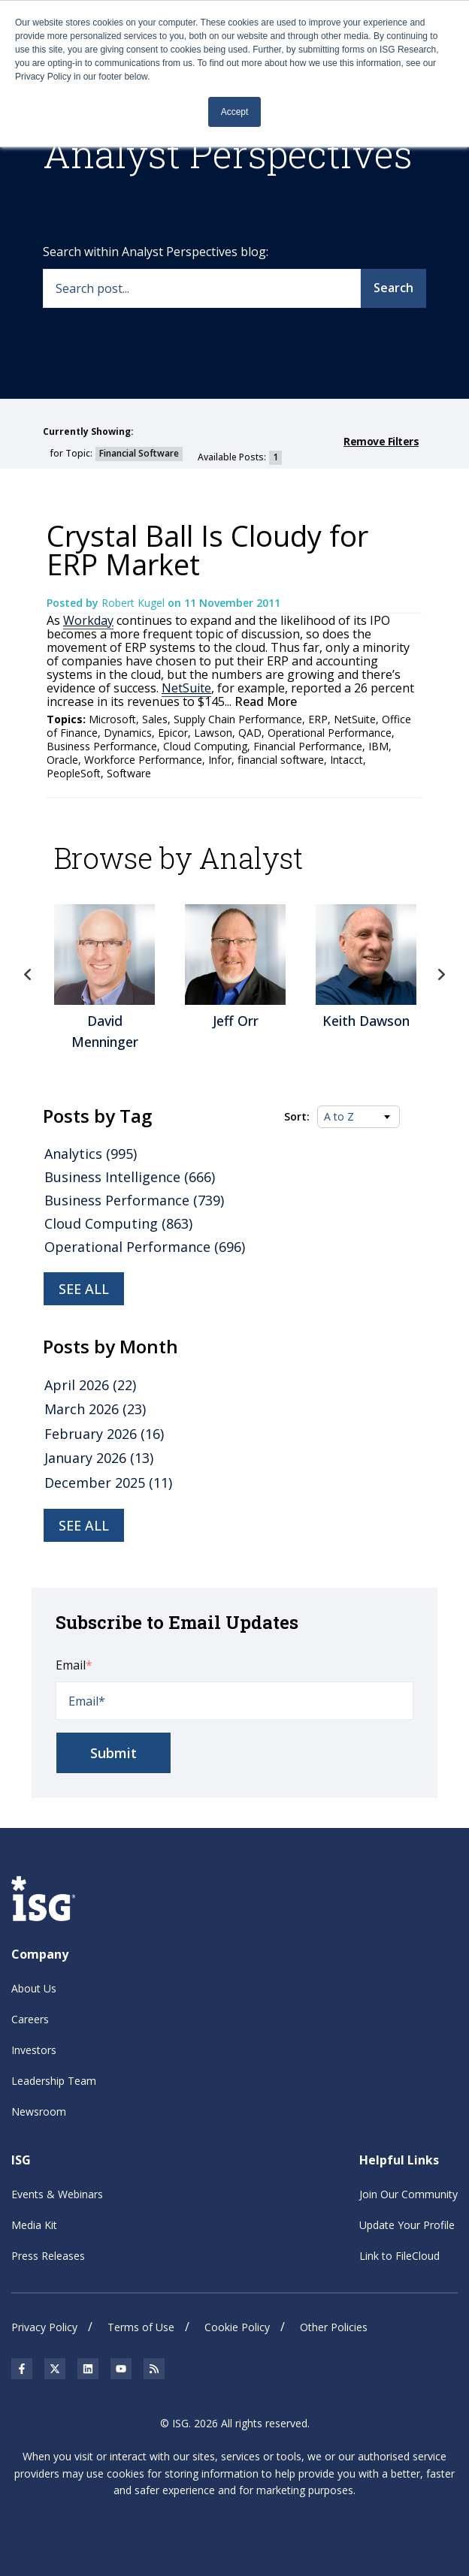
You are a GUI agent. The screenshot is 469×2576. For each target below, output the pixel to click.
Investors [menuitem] (33, 2050)
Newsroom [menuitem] (38, 2111)
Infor (219, 760)
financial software (281, 760)
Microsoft (112, 719)
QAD (250, 732)
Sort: (297, 1117)
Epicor (173, 732)
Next (441, 974)
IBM (378, 746)
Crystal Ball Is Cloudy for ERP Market (207, 550)
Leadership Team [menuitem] (53, 2081)
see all (84, 1525)
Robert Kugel (134, 603)
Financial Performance (307, 746)
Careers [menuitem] (30, 2019)
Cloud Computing (205, 746)
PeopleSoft (74, 773)
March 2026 (95, 1409)
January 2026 (98, 1458)
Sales (155, 719)
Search (393, 287)
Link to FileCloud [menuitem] (399, 2256)
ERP (318, 719)
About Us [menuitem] (33, 1988)
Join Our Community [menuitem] (408, 2194)
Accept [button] (235, 112)
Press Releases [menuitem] (48, 2256)
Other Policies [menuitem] (334, 2327)
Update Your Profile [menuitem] (407, 2225)
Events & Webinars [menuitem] (57, 2194)
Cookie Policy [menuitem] (237, 2327)
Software (129, 773)
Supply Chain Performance (238, 719)
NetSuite (186, 688)
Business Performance (102, 746)
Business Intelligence (129, 1177)
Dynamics (128, 732)
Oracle (62, 760)
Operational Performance (330, 732)
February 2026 (104, 1434)
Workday (88, 620)
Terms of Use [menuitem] (140, 2327)
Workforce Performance (143, 760)
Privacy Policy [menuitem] (44, 2327)
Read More (264, 701)
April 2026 (90, 1385)
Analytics (90, 1154)
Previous (27, 974)
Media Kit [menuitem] (34, 2225)
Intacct (346, 760)
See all (84, 1289)
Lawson (213, 732)
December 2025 (108, 1483)
